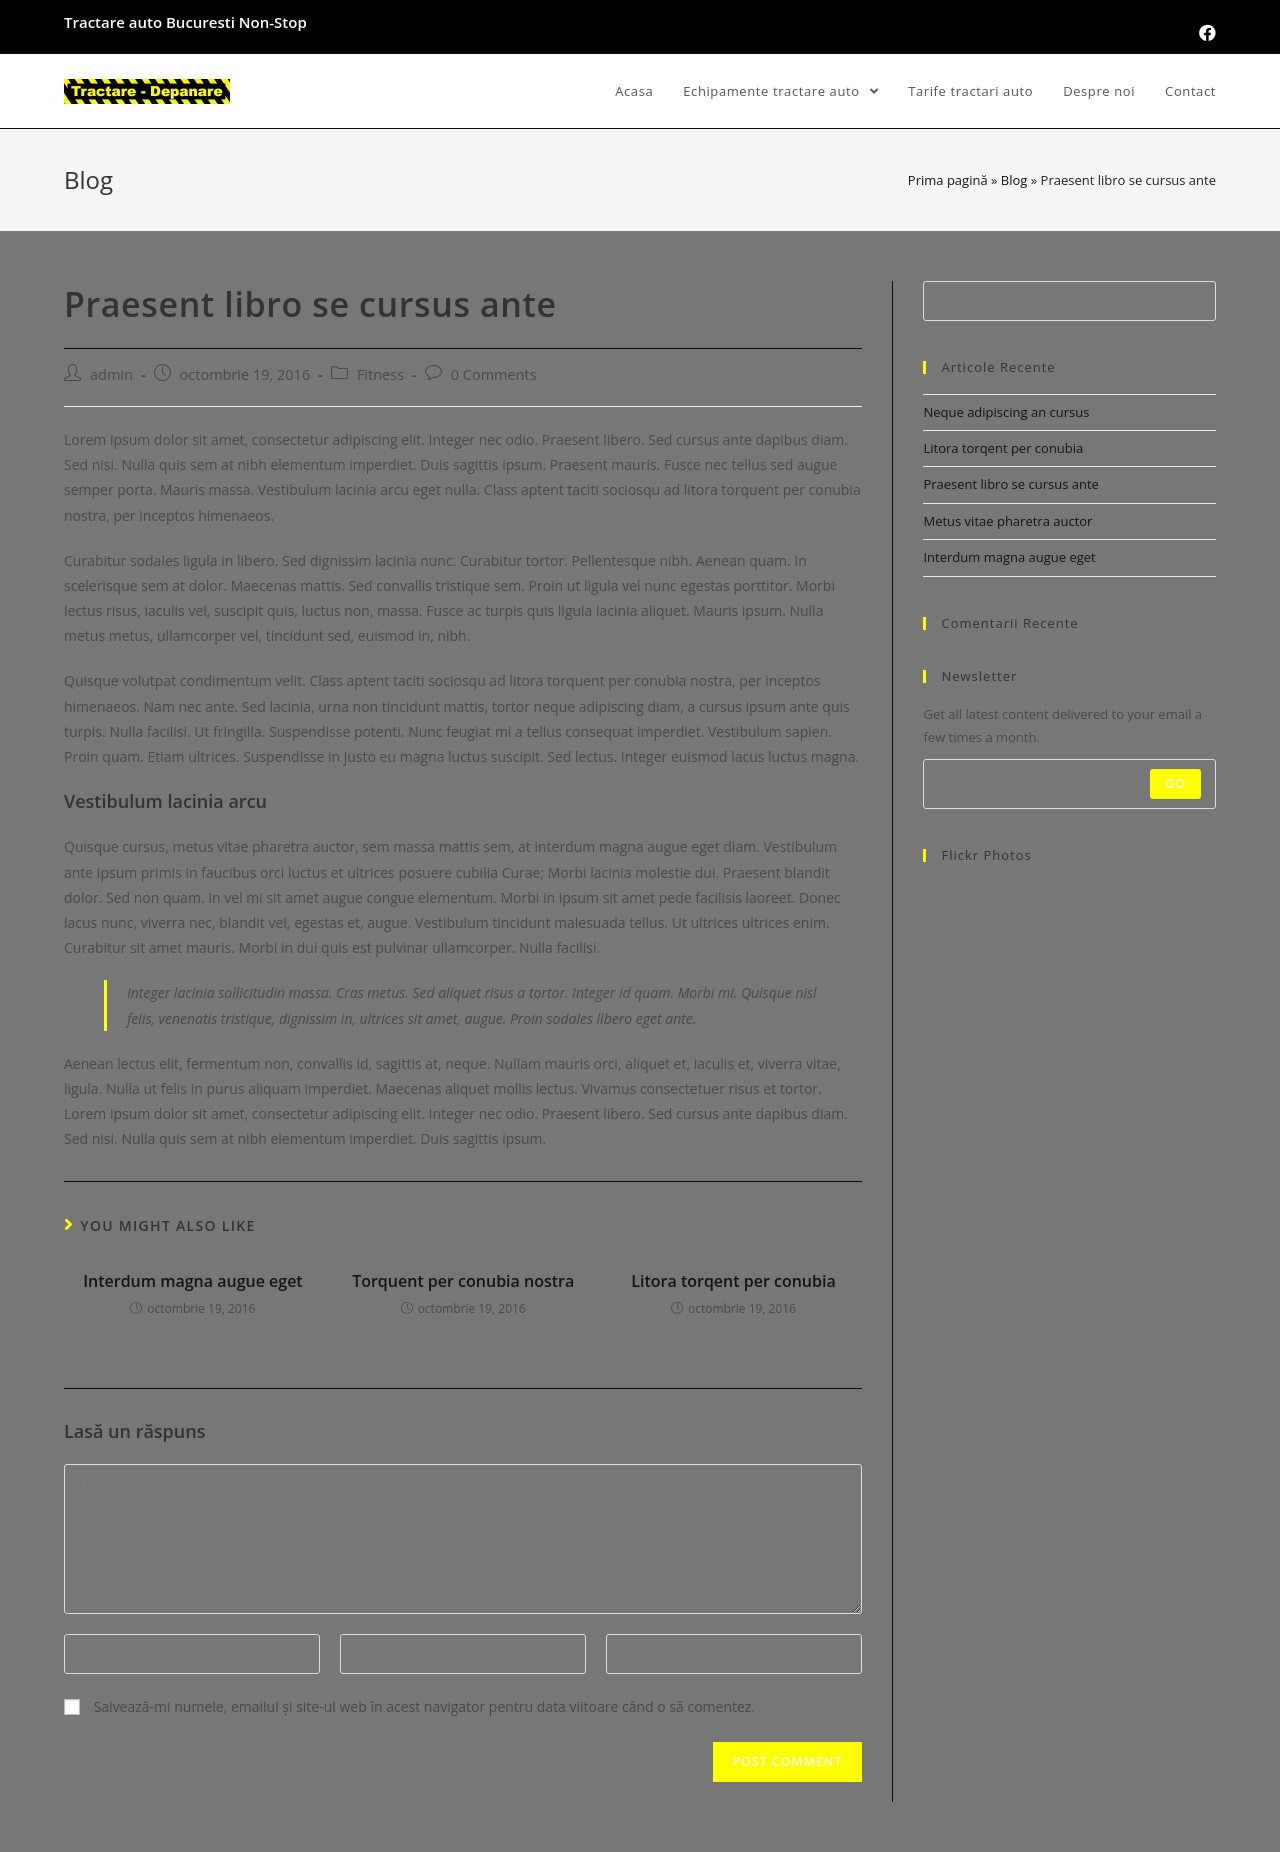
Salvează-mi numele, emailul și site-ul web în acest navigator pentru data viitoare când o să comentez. (424, 1706)
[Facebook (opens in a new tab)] (1204, 33)
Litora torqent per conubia (733, 1281)
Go (1175, 783)
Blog (1014, 180)
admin (111, 374)
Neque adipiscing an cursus (1006, 412)
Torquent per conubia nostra (463, 1281)
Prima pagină (948, 180)
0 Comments (494, 374)
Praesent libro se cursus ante (1010, 484)
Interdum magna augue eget (193, 1281)
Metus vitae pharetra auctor (1007, 521)
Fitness (380, 374)
